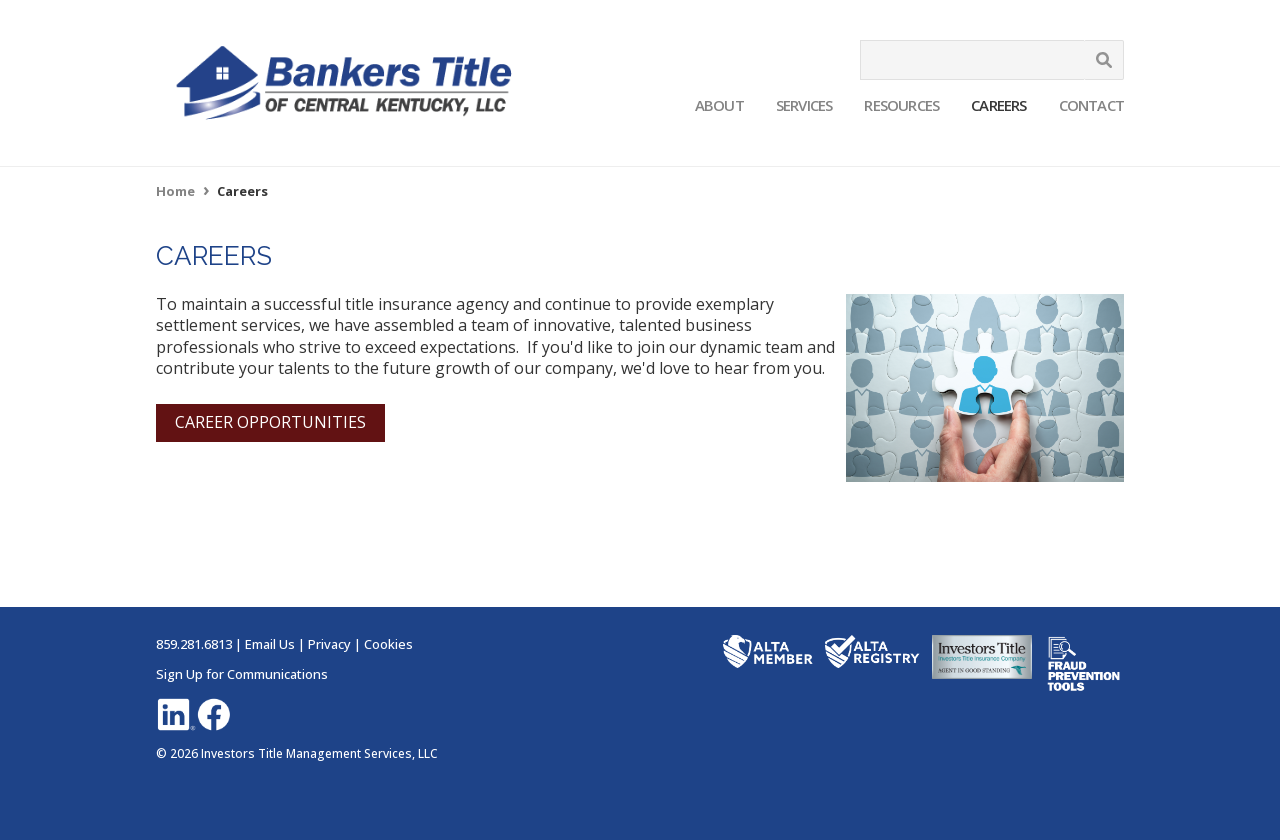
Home (175, 191)
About (719, 105)
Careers (998, 105)
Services (804, 105)
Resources (901, 105)
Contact (1091, 105)
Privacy (329, 644)
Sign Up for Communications (242, 674)
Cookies (388, 644)
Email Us (270, 644)
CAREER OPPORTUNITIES (270, 422)
